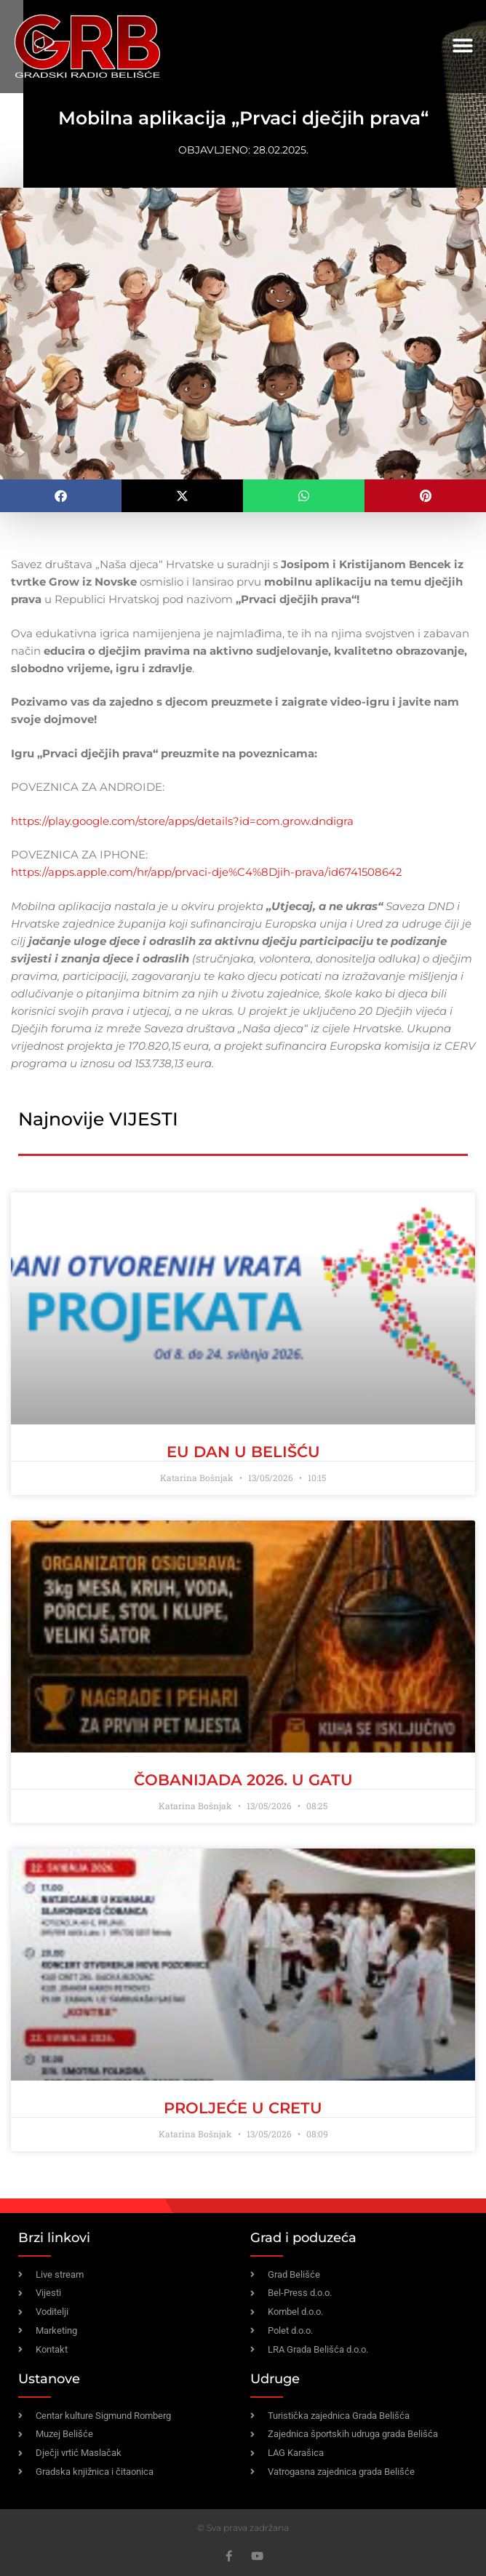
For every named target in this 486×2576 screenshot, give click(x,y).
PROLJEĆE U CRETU (243, 2108)
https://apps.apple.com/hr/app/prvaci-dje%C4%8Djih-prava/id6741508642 (206, 872)
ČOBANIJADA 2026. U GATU (243, 1780)
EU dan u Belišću (243, 1452)
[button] (462, 46)
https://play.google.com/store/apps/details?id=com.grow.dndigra (182, 821)
